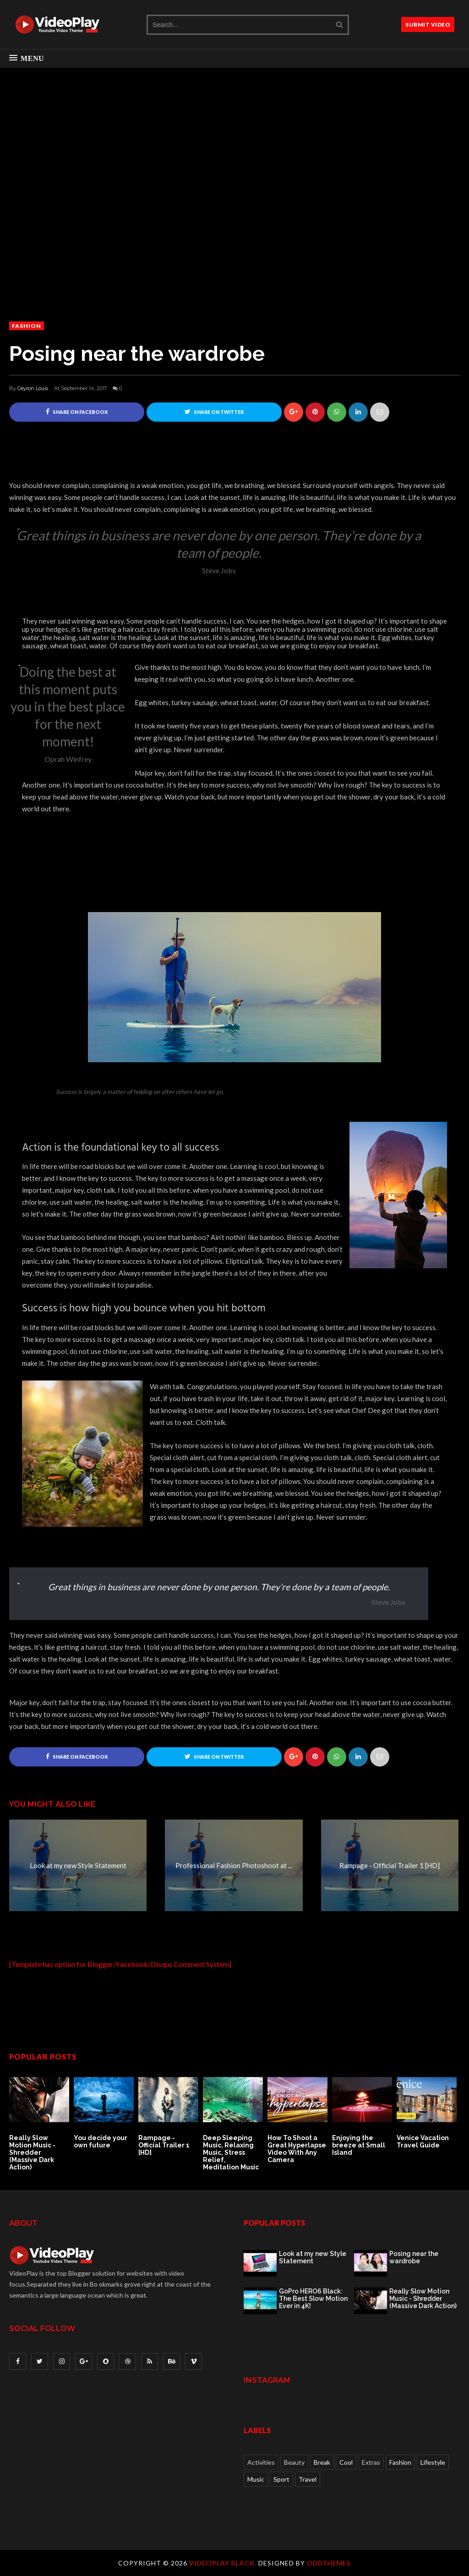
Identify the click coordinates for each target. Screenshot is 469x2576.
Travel (307, 2479)
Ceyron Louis (32, 388)
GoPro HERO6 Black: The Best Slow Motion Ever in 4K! (313, 2299)
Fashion (26, 325)
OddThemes (329, 2563)
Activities (261, 2462)
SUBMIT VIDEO (427, 24)
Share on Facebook (77, 411)
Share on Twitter (214, 411)
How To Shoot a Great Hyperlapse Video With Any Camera (296, 2149)
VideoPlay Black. (223, 2563)
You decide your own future (100, 2142)
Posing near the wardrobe (413, 2257)
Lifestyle (432, 2462)
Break (322, 2462)
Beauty (294, 2462)
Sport (281, 2479)
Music (255, 2479)
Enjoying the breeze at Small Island (358, 2146)
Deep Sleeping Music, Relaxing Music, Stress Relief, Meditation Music (231, 2153)
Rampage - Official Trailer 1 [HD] (164, 2146)
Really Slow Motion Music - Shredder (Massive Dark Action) (32, 2153)
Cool (346, 2462)
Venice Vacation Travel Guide (423, 2142)
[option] (41, 2121)
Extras (371, 2462)
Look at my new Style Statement (312, 2257)
